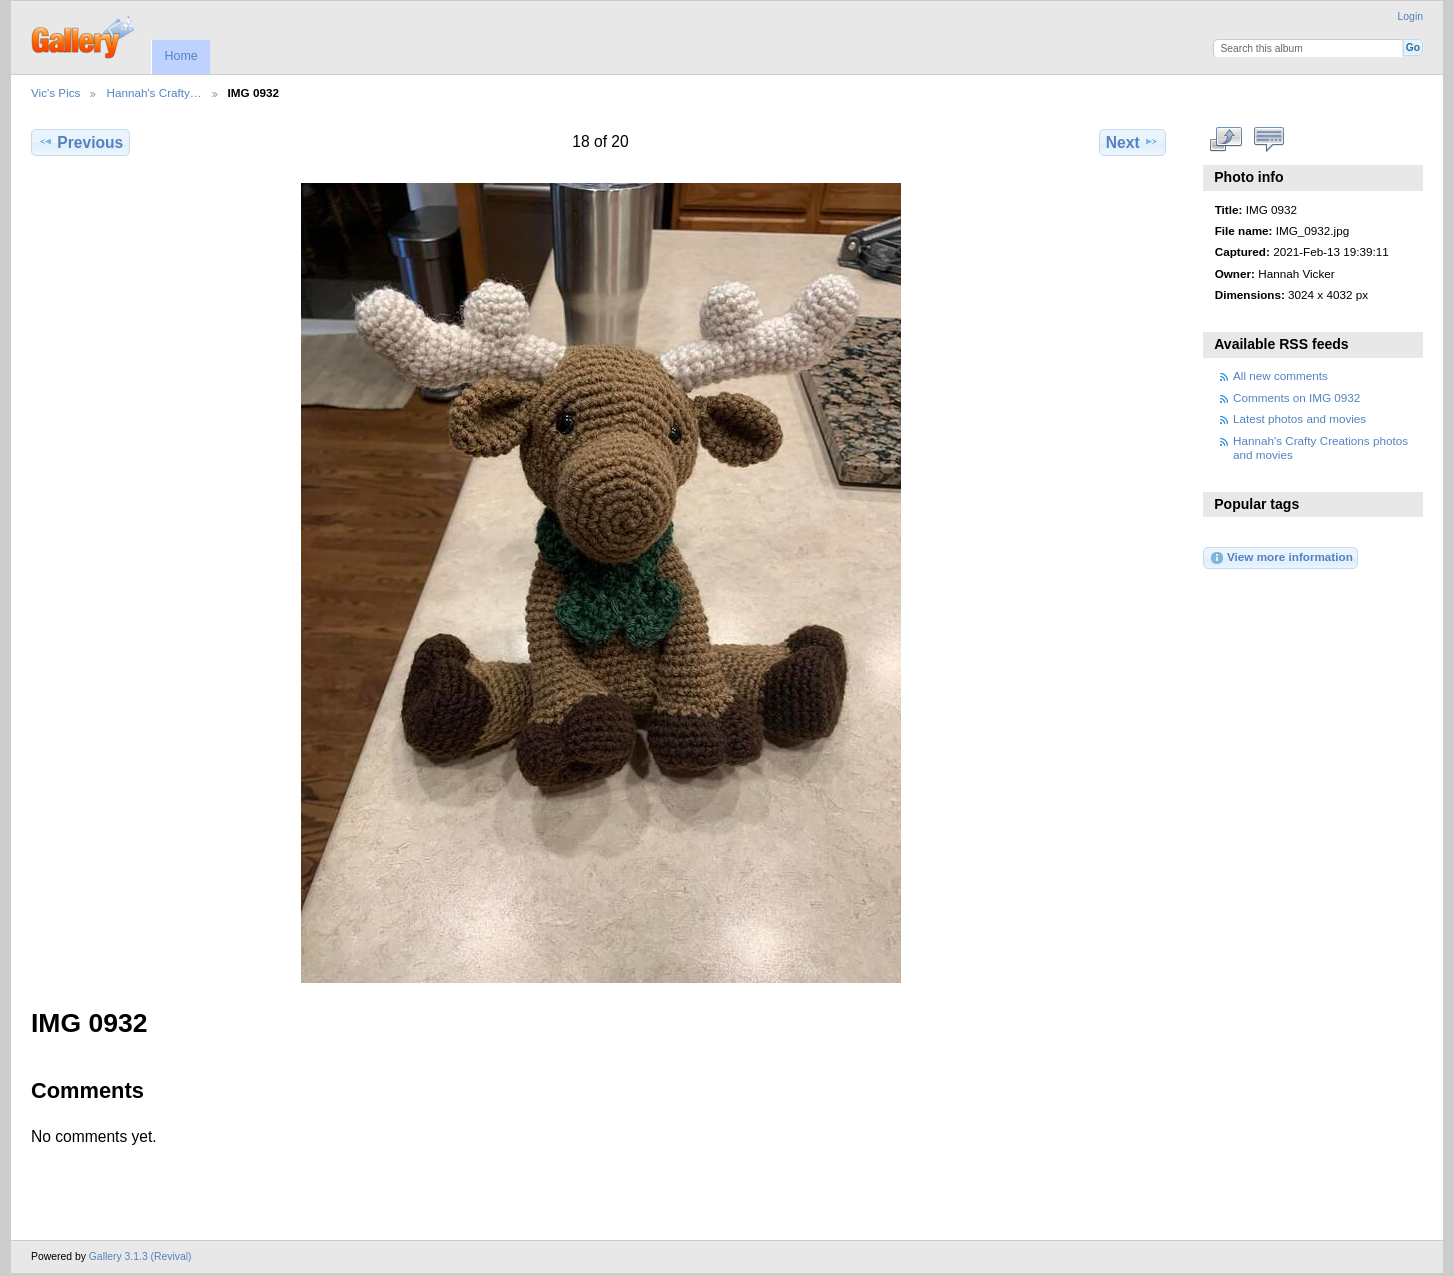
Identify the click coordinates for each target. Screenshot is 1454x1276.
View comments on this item (1268, 140)
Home (180, 56)
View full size (1225, 140)
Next (1132, 142)
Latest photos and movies (1299, 418)
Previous (80, 142)
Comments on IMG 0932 (1296, 397)
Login (1410, 16)
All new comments (1280, 375)
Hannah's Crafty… (153, 92)
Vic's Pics (55, 92)
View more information (1281, 558)
